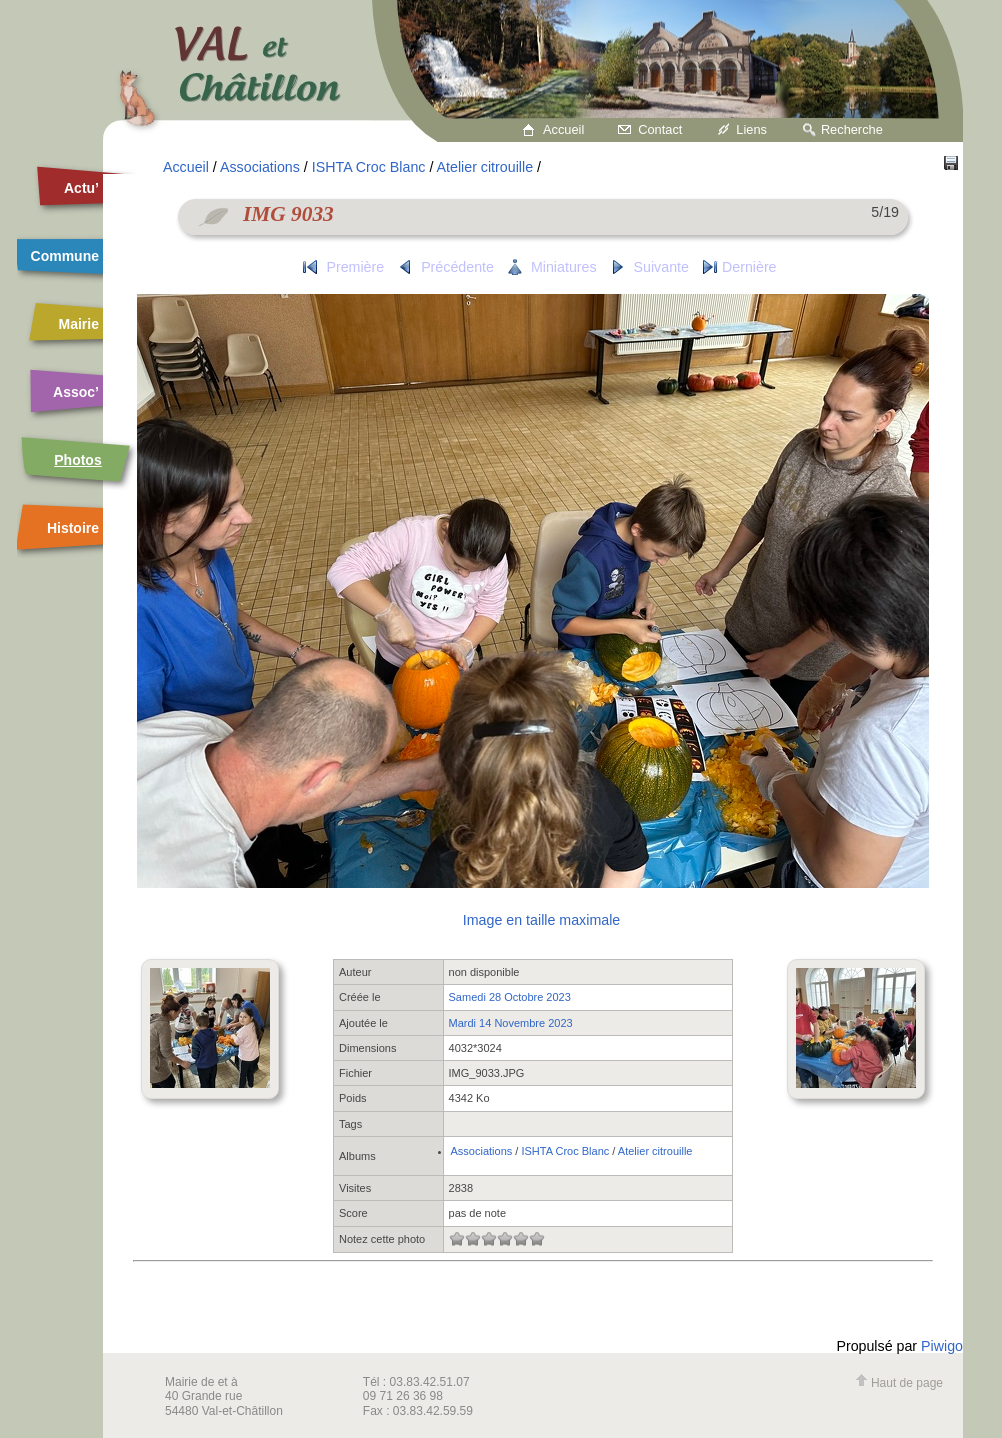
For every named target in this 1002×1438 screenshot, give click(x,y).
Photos (77, 460)
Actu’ (81, 188)
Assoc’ (76, 392)
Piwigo (942, 1346)
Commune (65, 256)
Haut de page (899, 1383)
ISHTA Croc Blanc (369, 167)
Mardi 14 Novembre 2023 (511, 1023)
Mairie (79, 324)
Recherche (852, 129)
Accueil (563, 129)
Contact (660, 129)
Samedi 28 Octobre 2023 (510, 997)
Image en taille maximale (541, 920)
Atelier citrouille (485, 167)
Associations (260, 167)
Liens (751, 129)
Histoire (73, 528)
